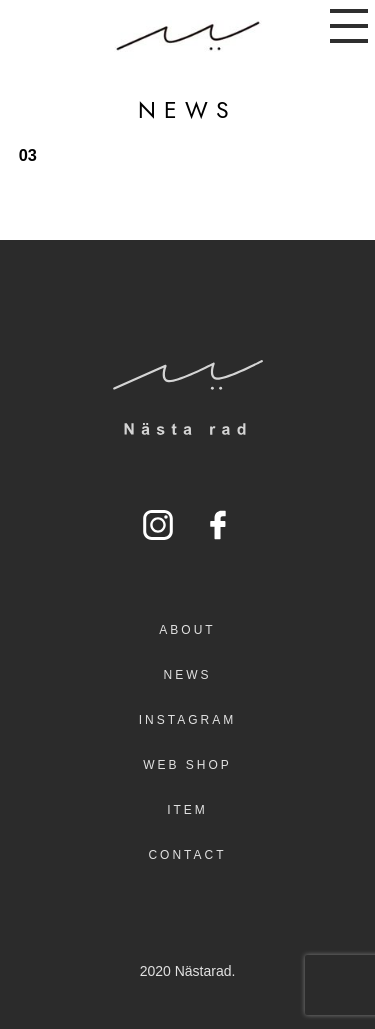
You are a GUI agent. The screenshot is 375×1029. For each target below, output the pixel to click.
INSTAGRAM (187, 720)
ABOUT (187, 630)
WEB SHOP (187, 765)
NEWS (188, 675)
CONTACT (187, 855)
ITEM (187, 810)
